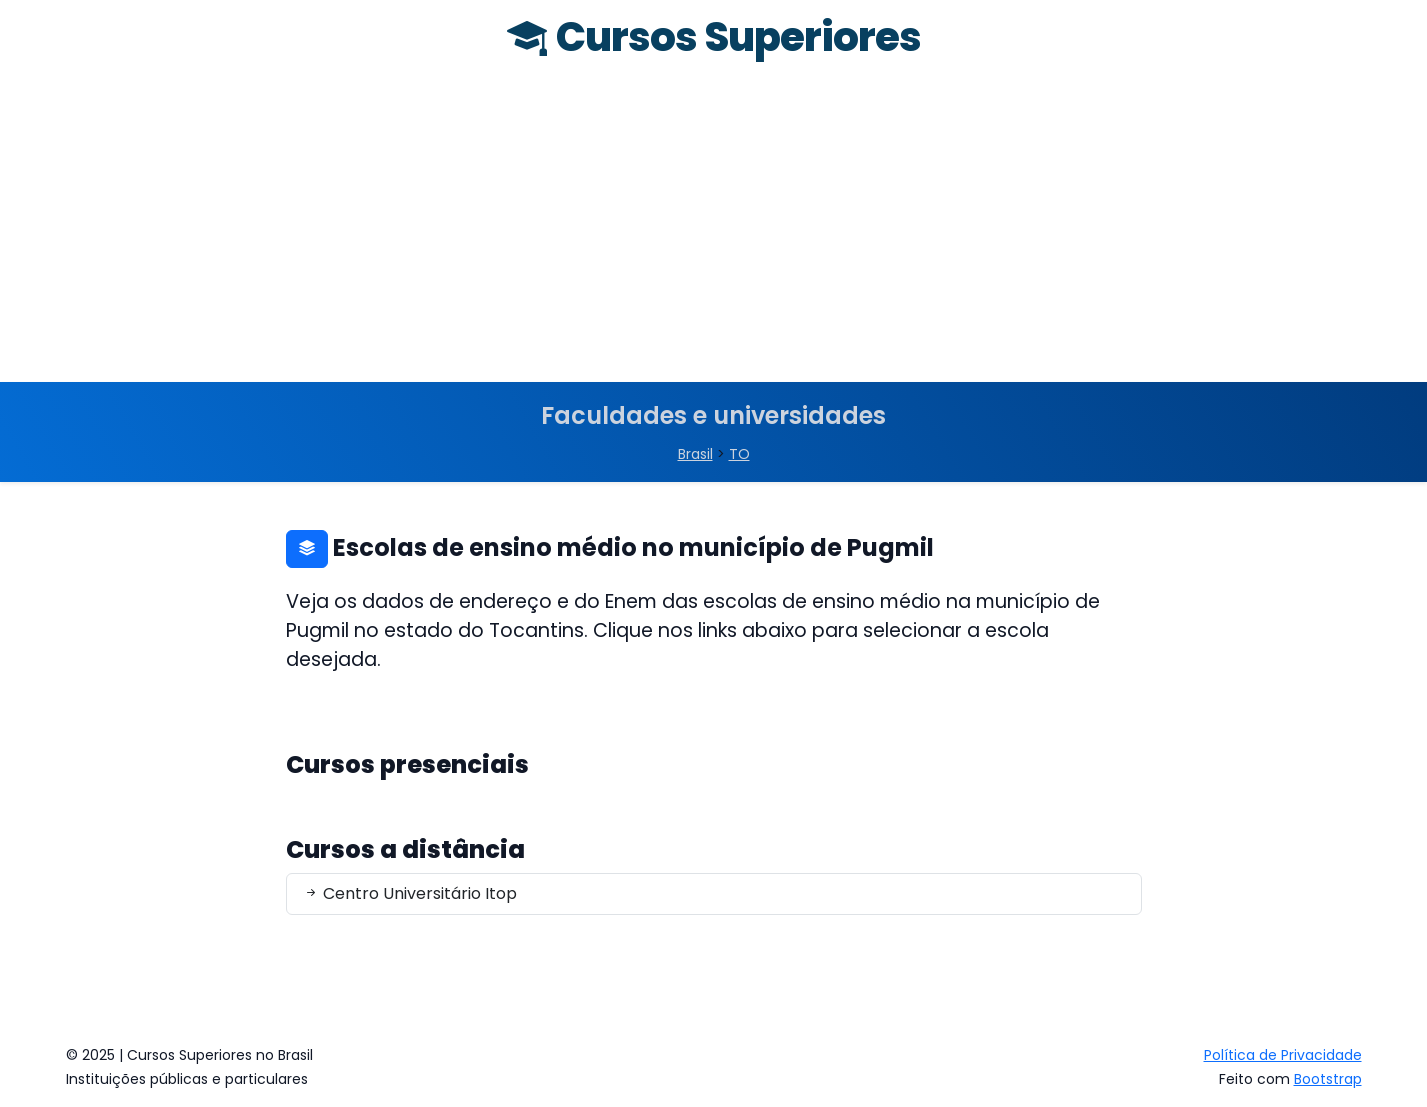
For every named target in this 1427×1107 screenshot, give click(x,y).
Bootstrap (1328, 1079)
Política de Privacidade (1283, 1055)
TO (739, 454)
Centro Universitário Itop (410, 893)
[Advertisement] (714, 232)
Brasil (695, 454)
